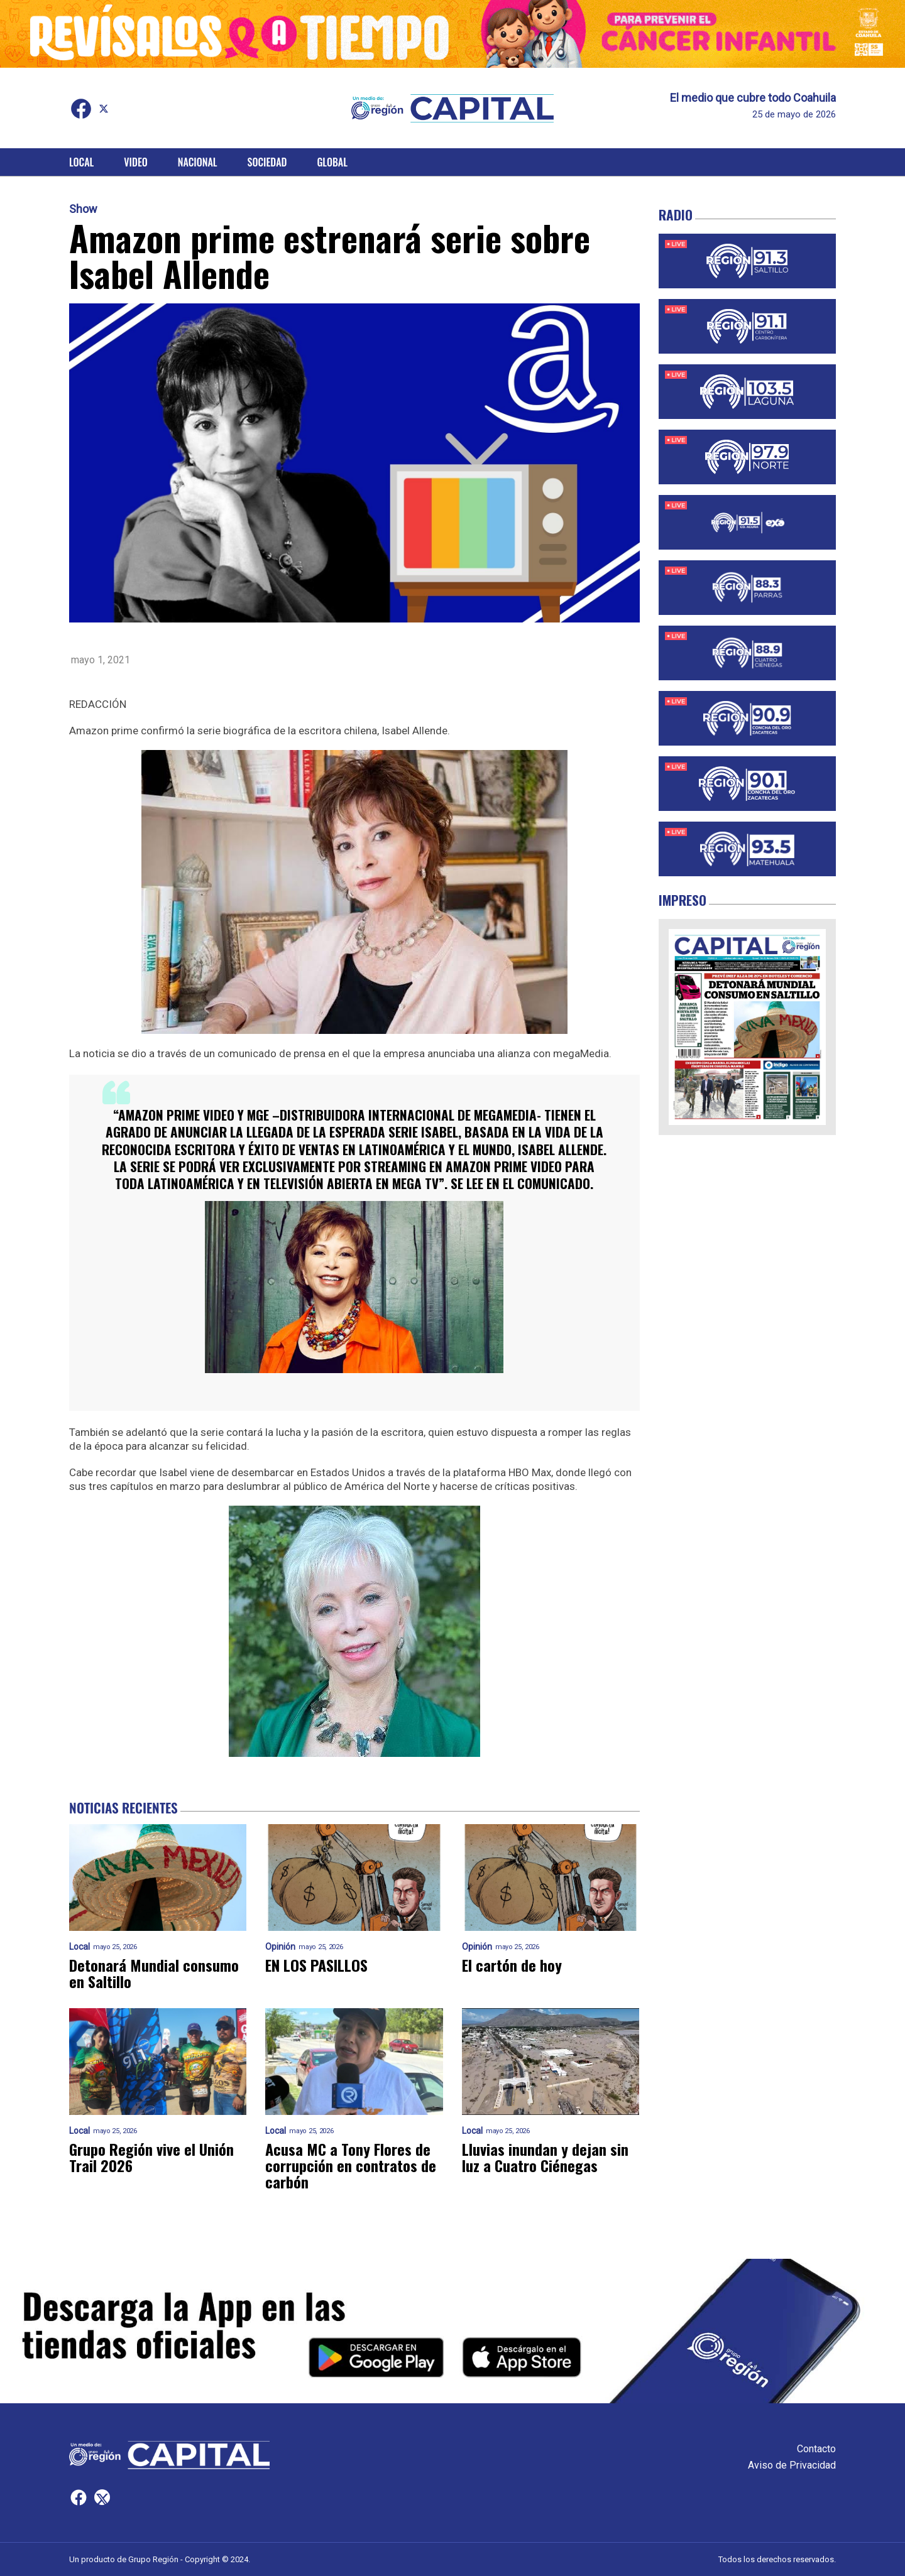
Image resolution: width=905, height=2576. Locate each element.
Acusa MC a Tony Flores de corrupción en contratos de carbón (350, 2165)
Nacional (197, 162)
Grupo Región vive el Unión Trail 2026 (151, 2157)
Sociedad (267, 162)
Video (135, 162)
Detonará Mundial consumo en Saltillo (154, 1973)
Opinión (280, 1947)
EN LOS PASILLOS (316, 1965)
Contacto (816, 2449)
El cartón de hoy (512, 1965)
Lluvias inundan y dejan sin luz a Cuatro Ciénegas (545, 2157)
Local (81, 162)
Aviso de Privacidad (792, 2465)
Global (332, 162)
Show (83, 209)
